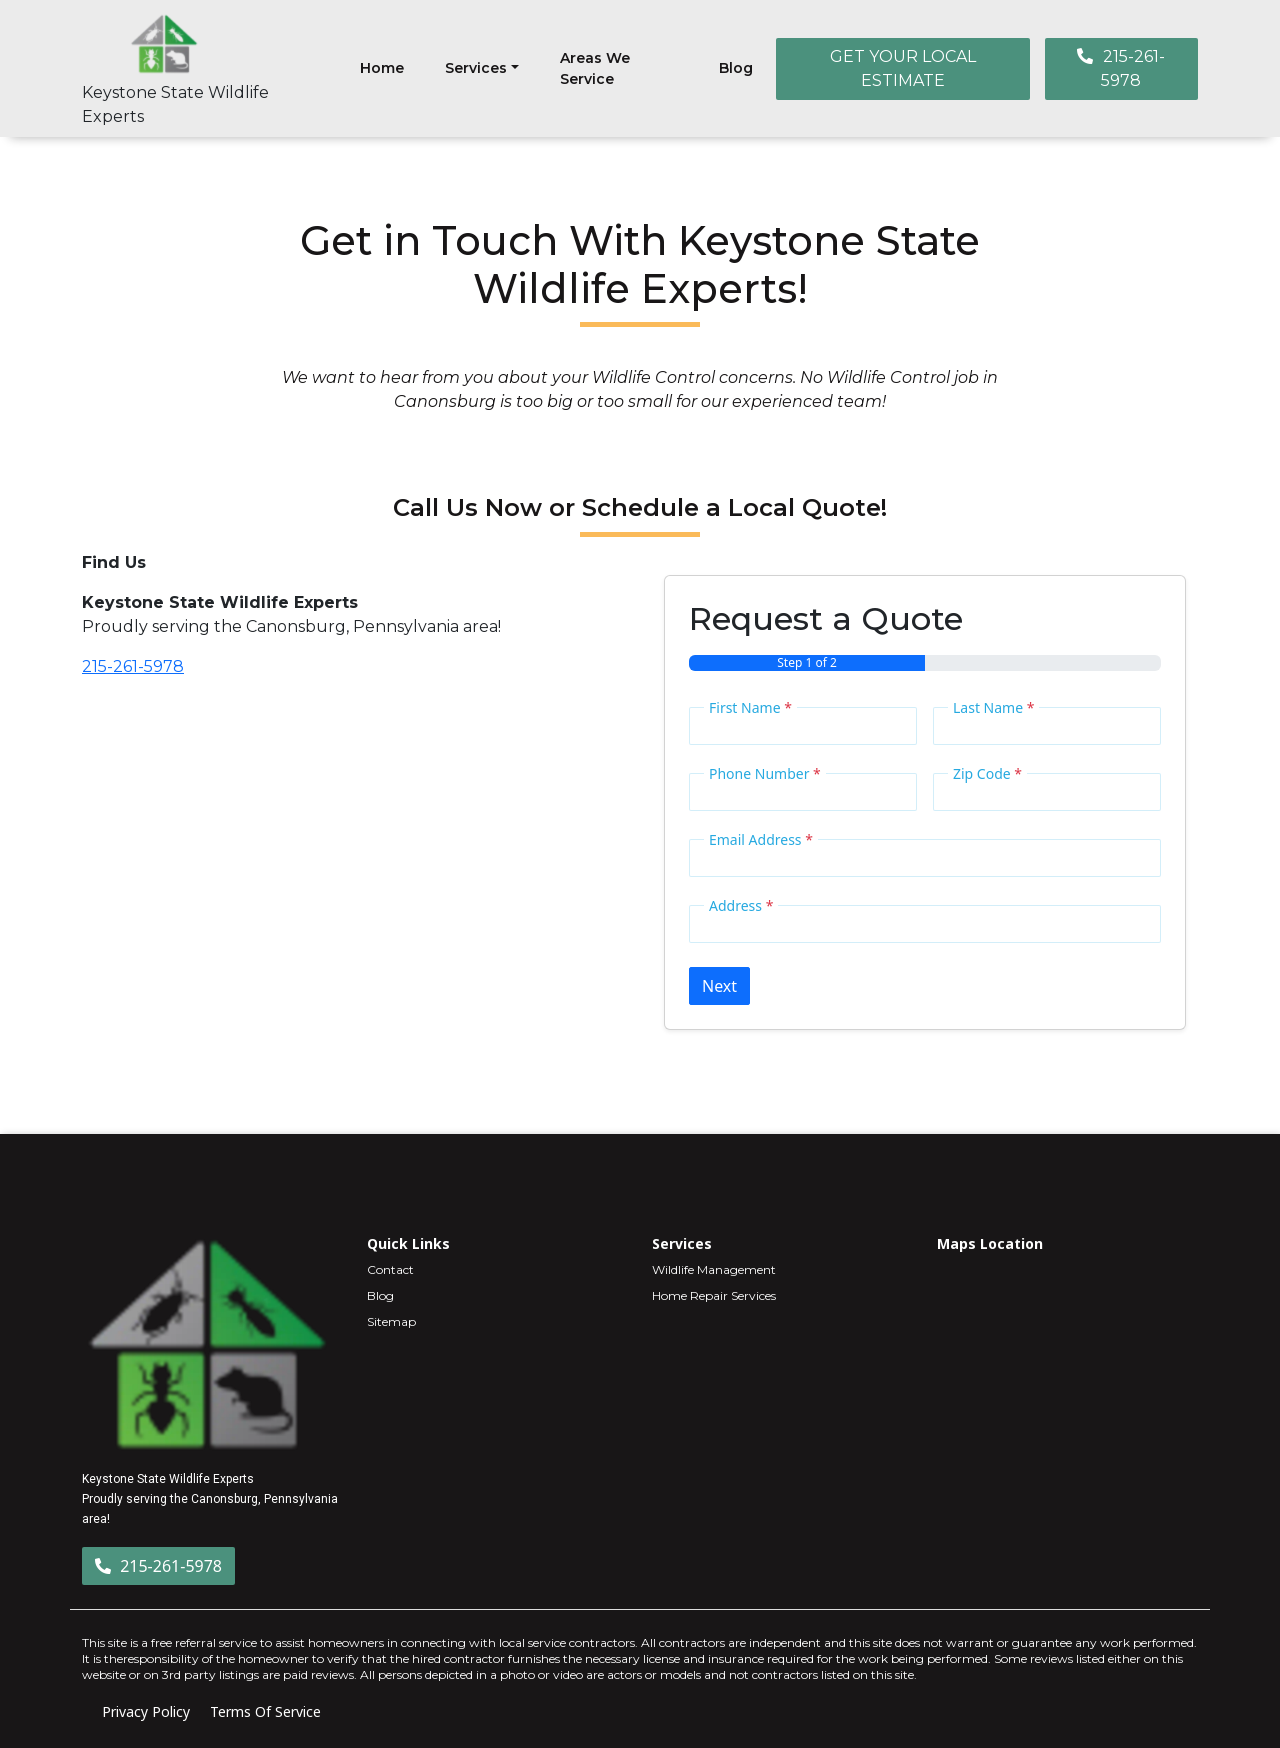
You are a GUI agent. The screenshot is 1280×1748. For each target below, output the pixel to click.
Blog (736, 68)
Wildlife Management (714, 1269)
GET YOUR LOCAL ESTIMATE (903, 68)
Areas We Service (595, 68)
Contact (390, 1269)
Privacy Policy (146, 1711)
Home (382, 68)
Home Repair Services (714, 1295)
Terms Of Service (265, 1711)
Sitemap (391, 1321)
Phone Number (765, 773)
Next (719, 986)
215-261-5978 (1121, 68)
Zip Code (987, 773)
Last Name (993, 707)
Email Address (761, 839)
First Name (750, 707)
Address (741, 905)
